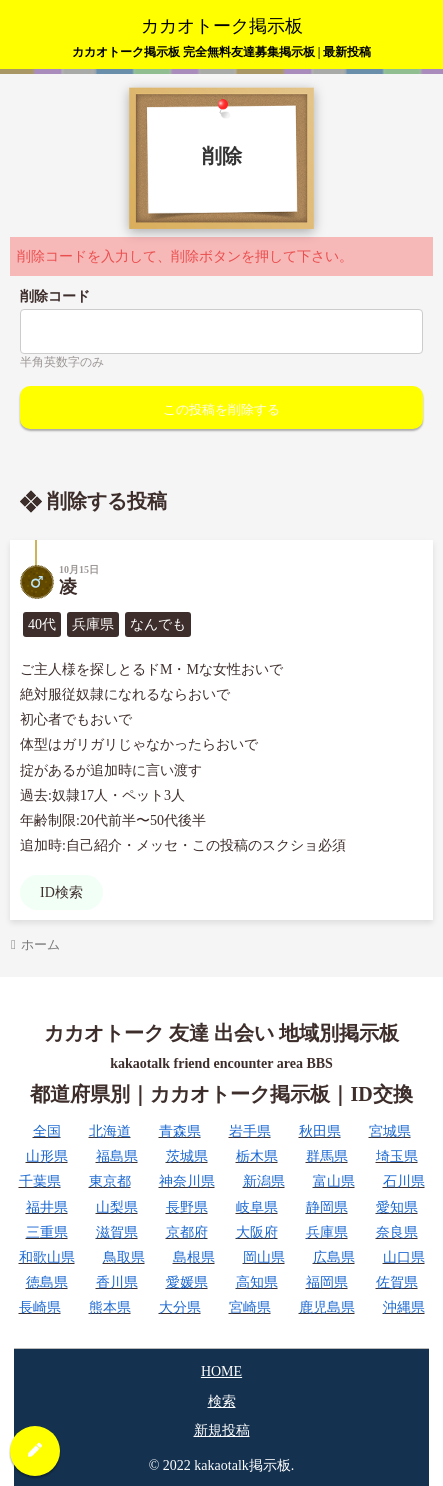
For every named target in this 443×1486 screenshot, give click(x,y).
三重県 (47, 1232)
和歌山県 (47, 1257)
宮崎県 (250, 1307)
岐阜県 (257, 1207)
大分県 (180, 1307)
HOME (221, 1371)
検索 (222, 1401)
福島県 (117, 1156)
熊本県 (110, 1307)
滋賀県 (117, 1232)
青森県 (180, 1131)
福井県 (47, 1207)
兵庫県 (327, 1232)
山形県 (47, 1156)
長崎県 (40, 1307)
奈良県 (397, 1232)
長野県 (187, 1207)
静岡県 (327, 1207)
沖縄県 (404, 1307)
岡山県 (264, 1257)
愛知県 (397, 1207)
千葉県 (40, 1181)
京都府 (187, 1232)
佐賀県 (397, 1282)
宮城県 (390, 1131)
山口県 (404, 1257)
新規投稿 (222, 1430)
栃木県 (257, 1156)
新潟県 (264, 1181)
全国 (47, 1131)
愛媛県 (187, 1282)
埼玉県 (397, 1156)
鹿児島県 (327, 1307)
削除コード (55, 296)
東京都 (110, 1181)
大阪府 (257, 1232)
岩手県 (250, 1131)
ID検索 (61, 892)
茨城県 (187, 1156)
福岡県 (327, 1282)
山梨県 (117, 1207)
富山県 (334, 1181)
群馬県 (327, 1156)
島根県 (194, 1257)
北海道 (110, 1131)
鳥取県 (124, 1257)
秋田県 (320, 1131)
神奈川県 (187, 1181)
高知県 (257, 1282)
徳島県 (47, 1282)
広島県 (334, 1257)
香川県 (117, 1282)
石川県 (404, 1181)
